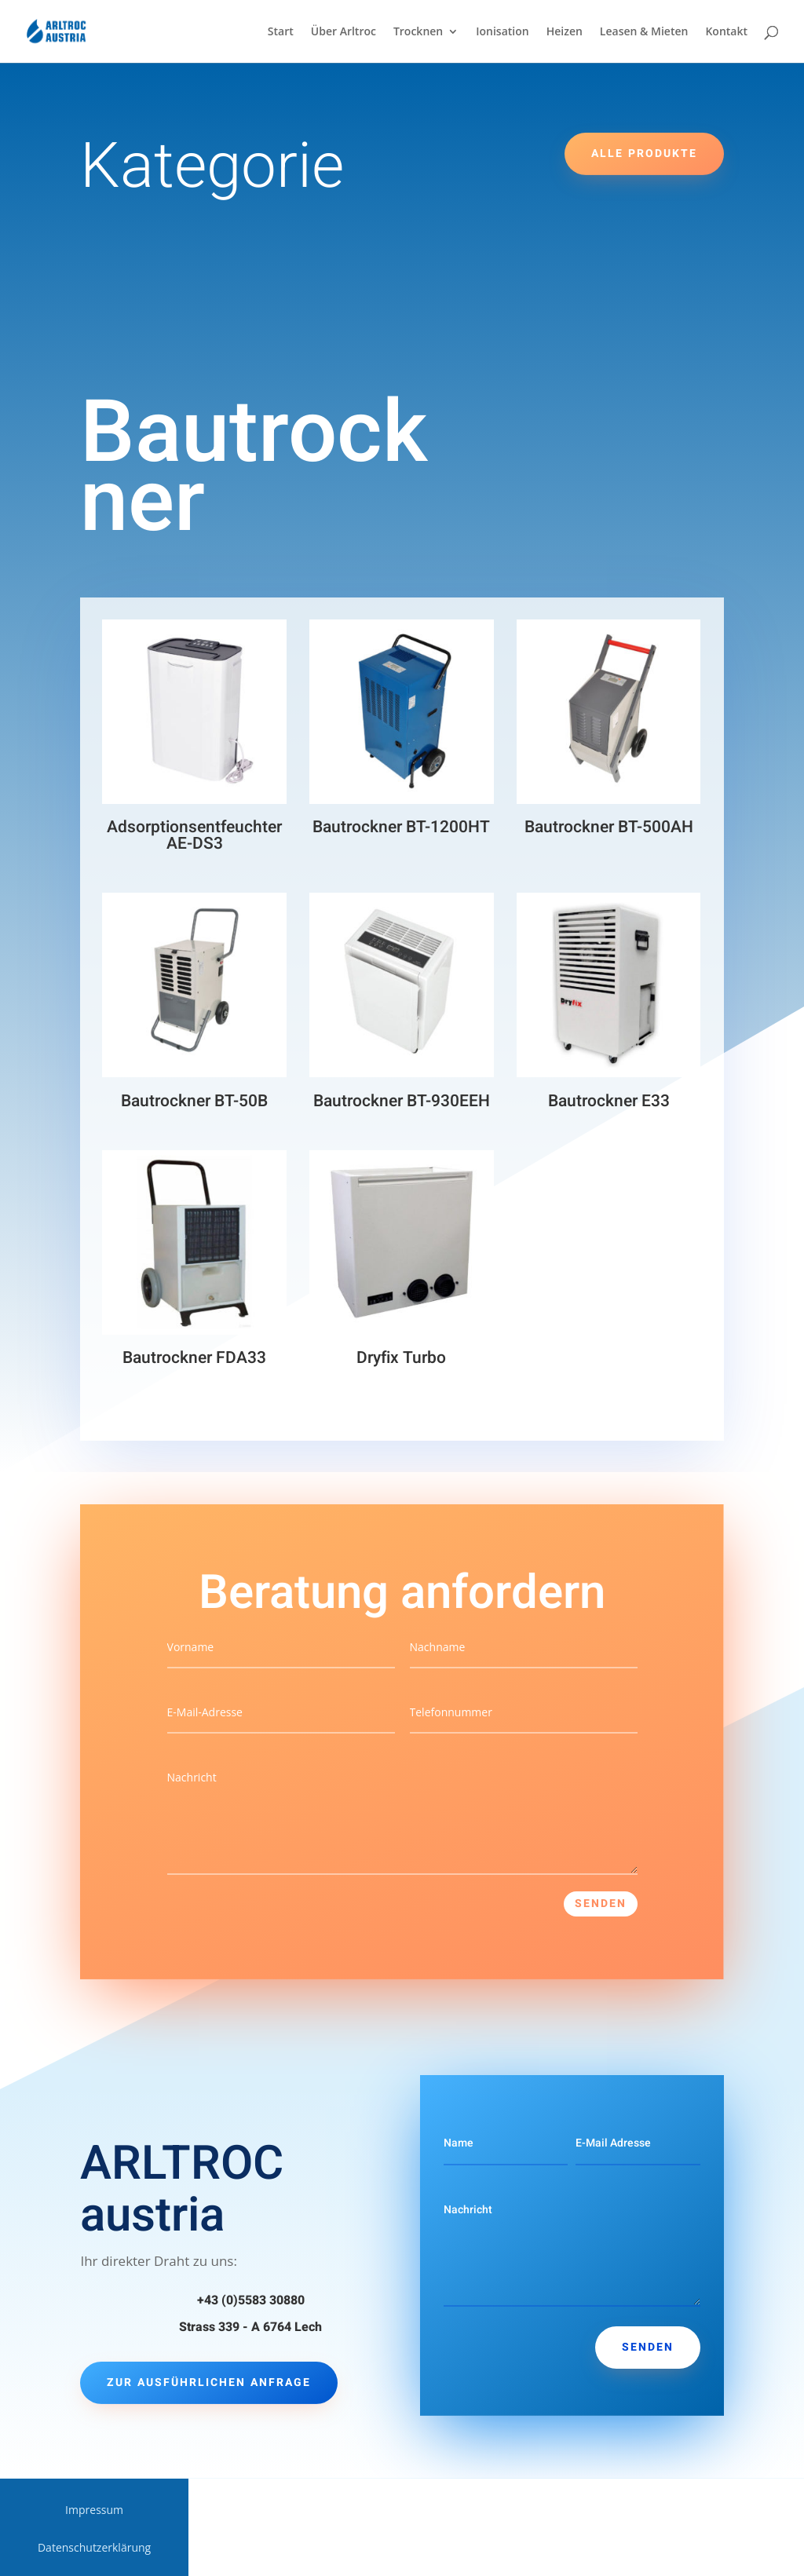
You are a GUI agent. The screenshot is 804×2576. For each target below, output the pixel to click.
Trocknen (418, 32)
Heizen (564, 32)
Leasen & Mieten (644, 32)
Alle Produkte (644, 153)
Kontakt (726, 32)
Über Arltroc (343, 32)
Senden (601, 1903)
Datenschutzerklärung (94, 2548)
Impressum (94, 2511)
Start (281, 32)
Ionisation (502, 32)
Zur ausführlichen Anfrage (209, 2382)
